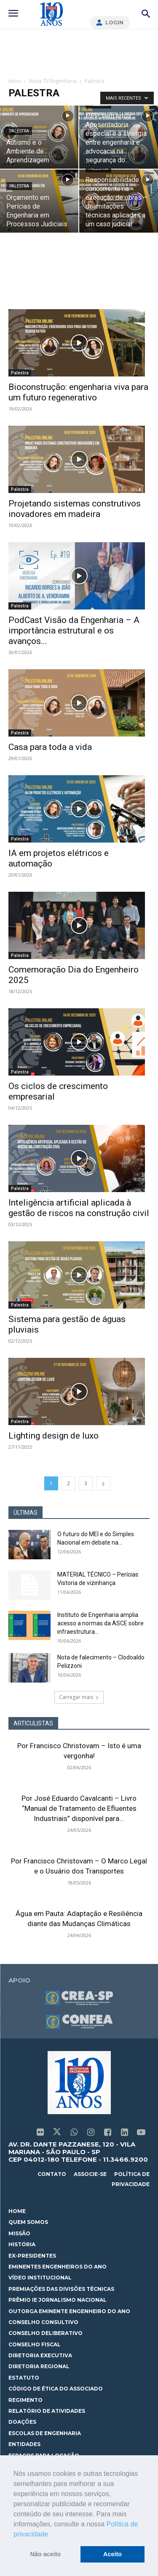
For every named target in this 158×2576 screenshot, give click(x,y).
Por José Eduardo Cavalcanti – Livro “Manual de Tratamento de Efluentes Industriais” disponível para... (79, 1808)
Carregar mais (79, 1697)
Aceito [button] (112, 2554)
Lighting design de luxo (53, 1436)
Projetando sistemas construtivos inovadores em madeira (74, 508)
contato (51, 2174)
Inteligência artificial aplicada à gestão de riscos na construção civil (78, 1208)
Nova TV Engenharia (53, 81)
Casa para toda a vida (50, 747)
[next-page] (103, 1483)
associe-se (90, 2174)
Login (114, 22)
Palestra (19, 131)
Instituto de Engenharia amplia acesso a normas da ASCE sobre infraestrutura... (100, 1623)
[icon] (40, 2133)
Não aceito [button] (45, 2554)
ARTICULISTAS (33, 1723)
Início (14, 81)
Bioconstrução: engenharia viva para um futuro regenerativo (78, 392)
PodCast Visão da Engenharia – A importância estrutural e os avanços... (73, 630)
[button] (51, 2535)
